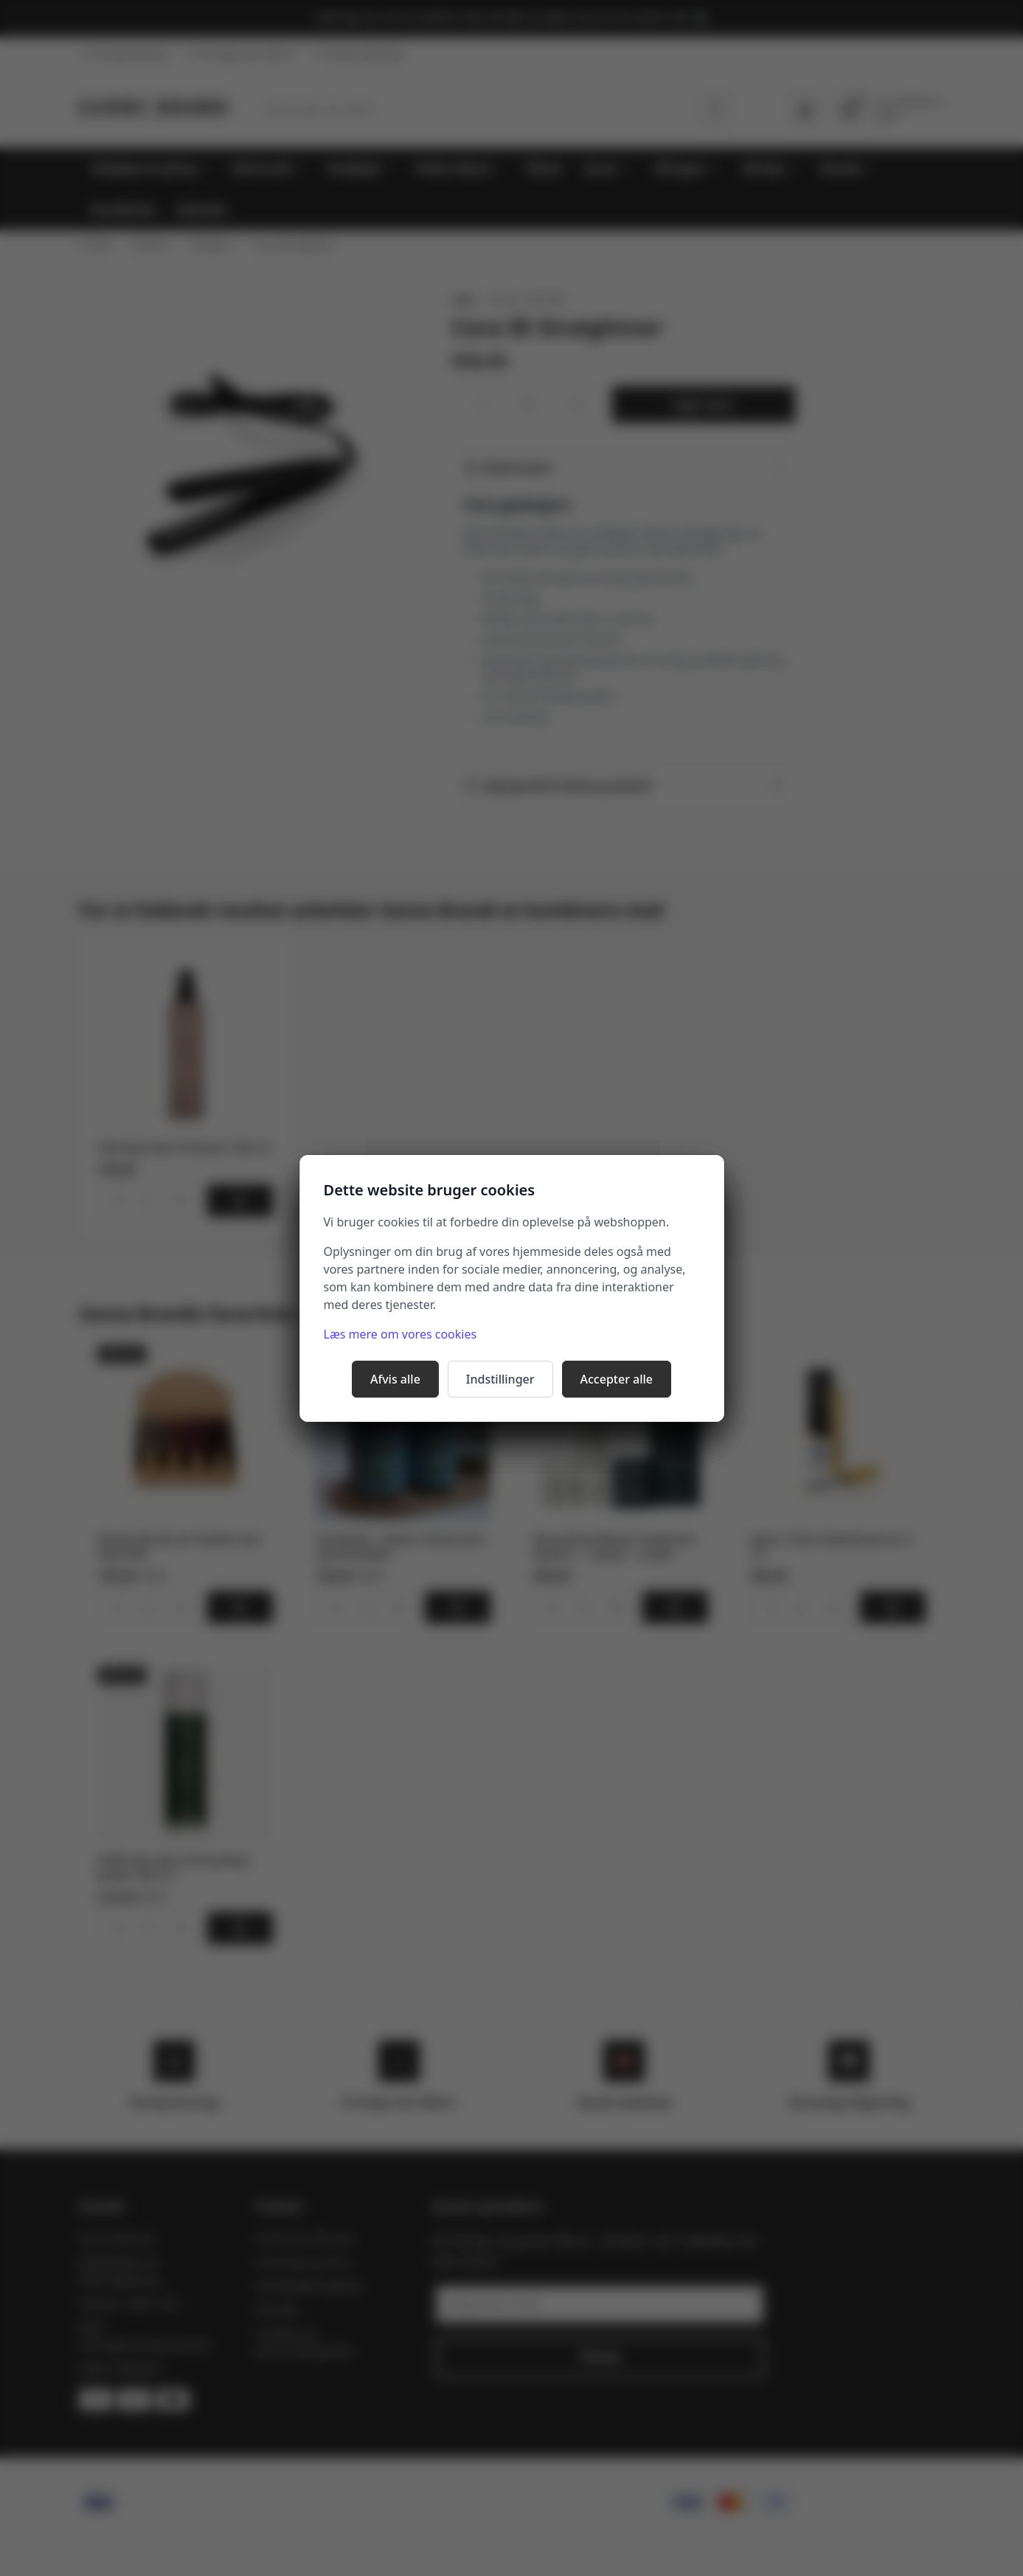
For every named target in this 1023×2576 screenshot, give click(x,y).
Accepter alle (616, 1379)
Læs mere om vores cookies (400, 1334)
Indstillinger (500, 1379)
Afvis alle (395, 1379)
